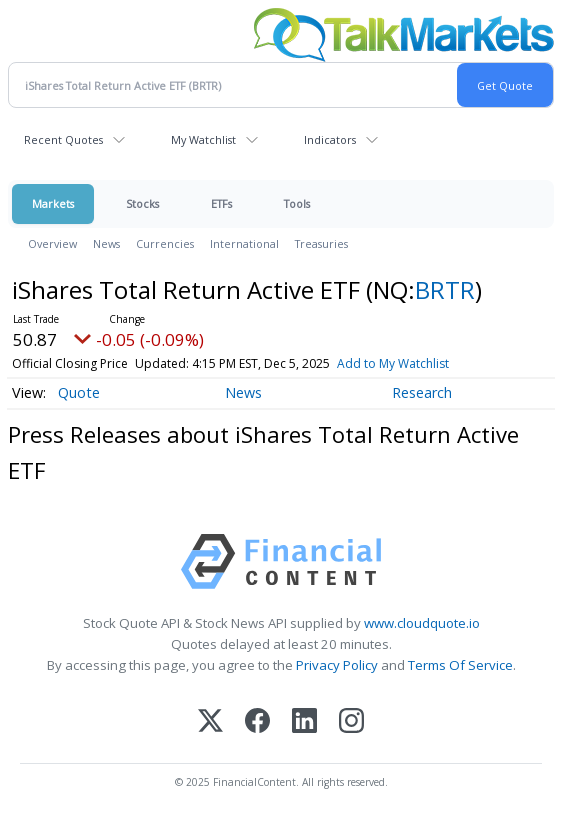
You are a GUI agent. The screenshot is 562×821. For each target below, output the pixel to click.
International (244, 243)
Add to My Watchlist (393, 363)
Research (422, 392)
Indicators (330, 139)
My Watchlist (203, 139)
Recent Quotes (63, 139)
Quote (79, 392)
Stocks (142, 203)
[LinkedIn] (304, 722)
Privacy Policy (337, 665)
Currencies (165, 243)
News (106, 243)
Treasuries (321, 243)
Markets (53, 203)
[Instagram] (351, 722)
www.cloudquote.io (422, 623)
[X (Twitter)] (210, 722)
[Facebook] (257, 722)
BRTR (445, 289)
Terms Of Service (460, 665)
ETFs (221, 203)
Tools (297, 203)
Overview (52, 243)
